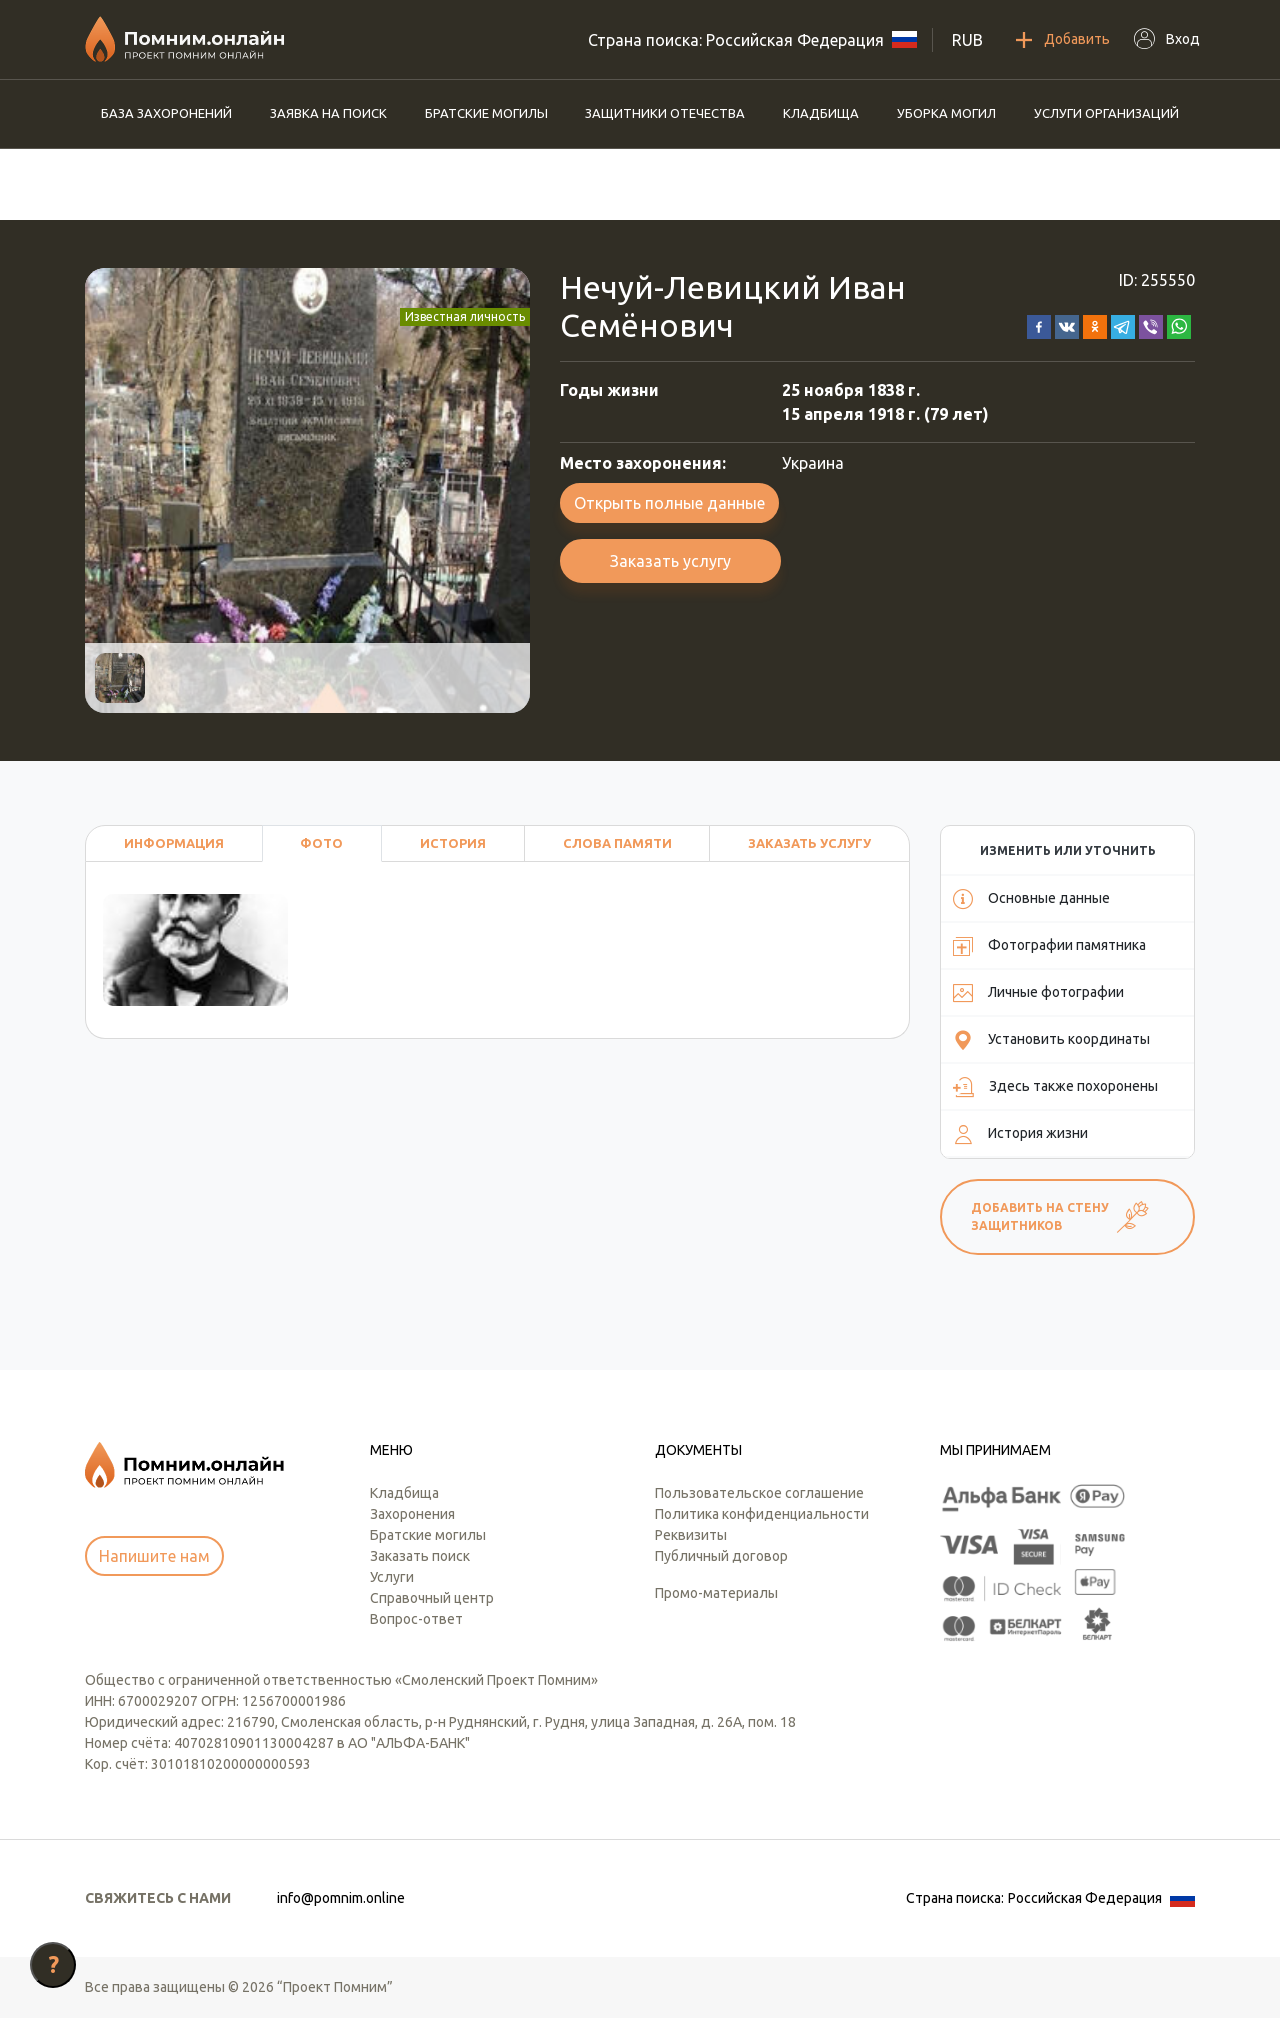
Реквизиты (691, 1535)
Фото (321, 843)
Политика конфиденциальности (762, 1514)
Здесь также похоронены (1055, 1087)
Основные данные (1031, 899)
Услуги (392, 1577)
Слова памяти (617, 843)
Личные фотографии (1038, 993)
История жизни (1020, 1134)
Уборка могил (946, 113)
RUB (967, 40)
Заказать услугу (670, 561)
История (453, 843)
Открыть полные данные (669, 503)
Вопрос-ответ (416, 1619)
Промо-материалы (716, 1593)
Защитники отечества (665, 113)
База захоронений (166, 113)
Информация (174, 843)
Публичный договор (721, 1556)
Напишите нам (154, 1556)
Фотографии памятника (1049, 946)
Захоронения (412, 1514)
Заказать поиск (420, 1556)
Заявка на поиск (328, 113)
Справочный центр (432, 1598)
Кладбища (821, 113)
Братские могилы (486, 113)
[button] (1039, 325)
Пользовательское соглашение (759, 1493)
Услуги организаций (1106, 113)
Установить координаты (1051, 1040)
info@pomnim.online (341, 1898)
